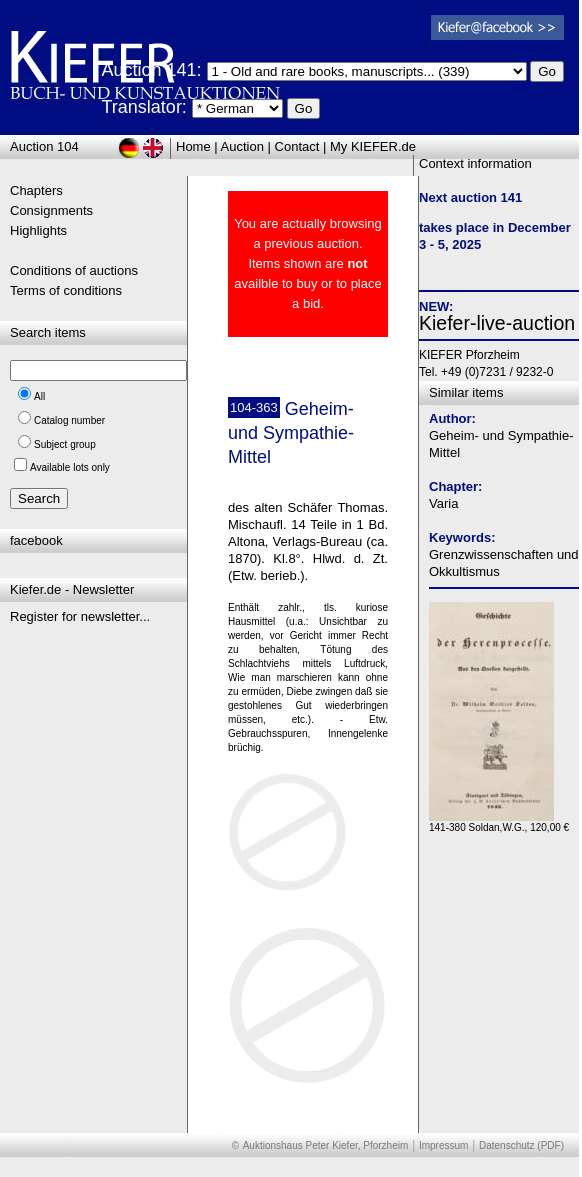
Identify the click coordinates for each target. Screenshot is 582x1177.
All (39, 396)
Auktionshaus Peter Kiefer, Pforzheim (326, 1145)
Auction (242, 146)
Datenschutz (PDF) (521, 1145)
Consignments (51, 210)
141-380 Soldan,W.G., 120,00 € (499, 822)
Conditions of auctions (74, 270)
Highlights (38, 230)
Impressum (443, 1145)
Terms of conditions (66, 290)
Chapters (36, 190)
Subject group (65, 444)
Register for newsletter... (80, 616)
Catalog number (69, 420)
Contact (297, 146)
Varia (443, 503)
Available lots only (70, 467)
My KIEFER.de (373, 146)
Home (193, 146)
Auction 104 (44, 146)
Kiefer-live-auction (497, 323)
